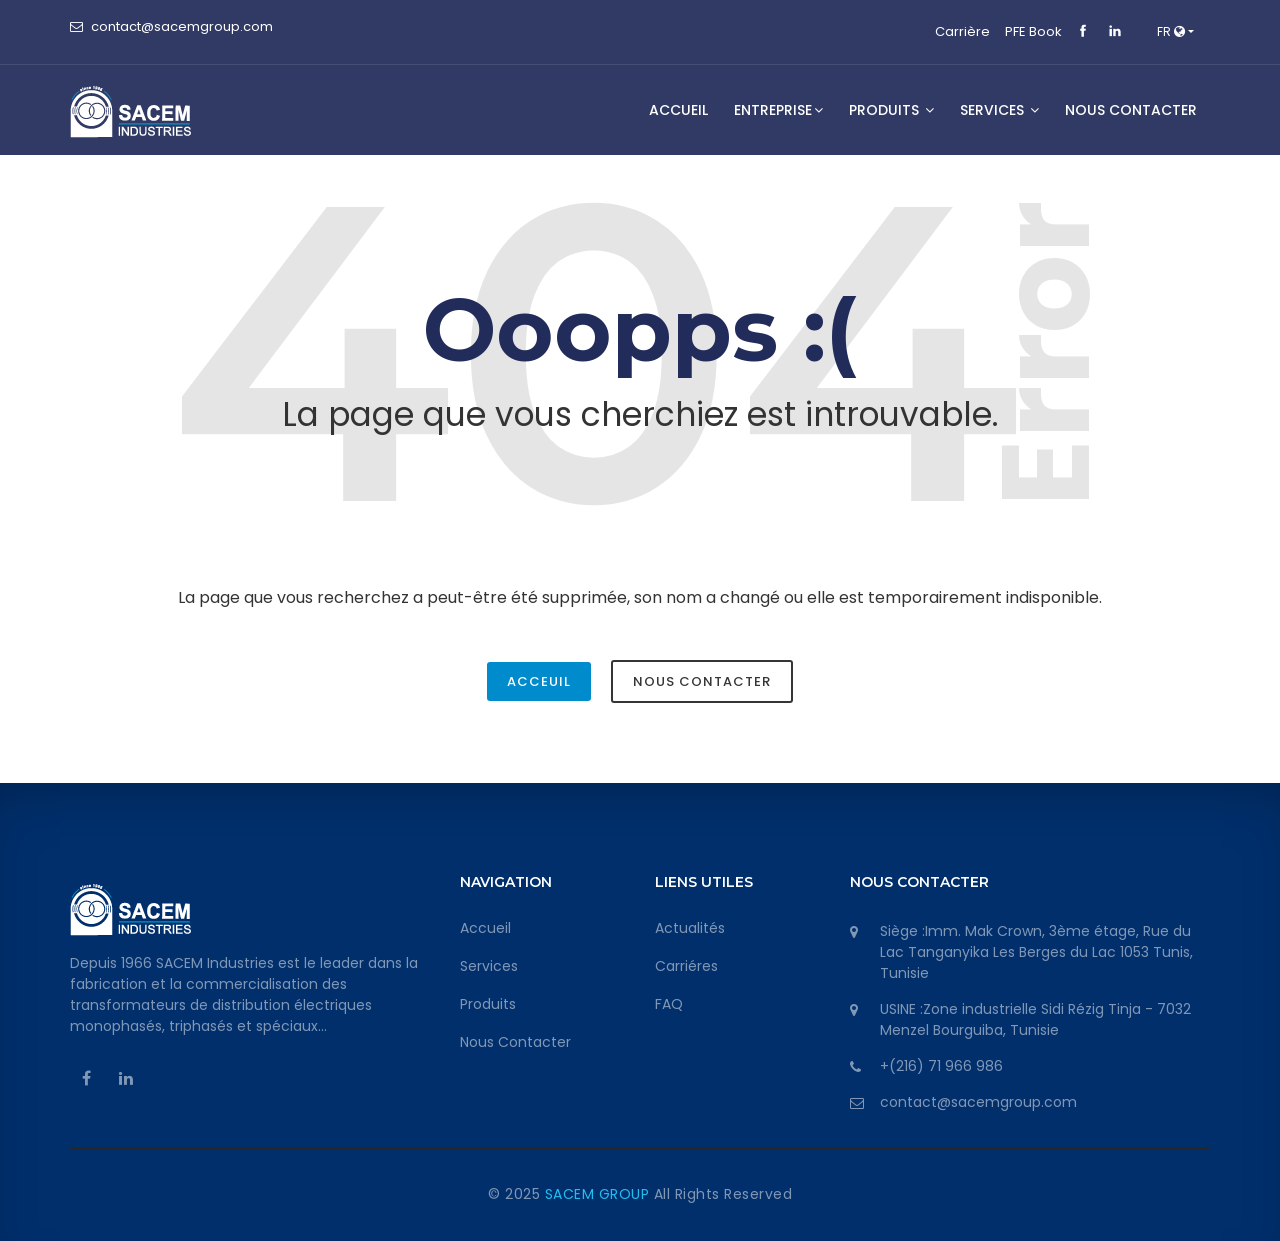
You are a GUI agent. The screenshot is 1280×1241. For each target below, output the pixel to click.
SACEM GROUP (599, 1194)
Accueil (678, 110)
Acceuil (539, 681)
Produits (891, 110)
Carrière (962, 31)
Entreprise (778, 110)
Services (489, 966)
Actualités (690, 928)
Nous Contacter (702, 681)
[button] (1175, 32)
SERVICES (999, 110)
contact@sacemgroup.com (182, 26)
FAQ (669, 1004)
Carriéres (686, 966)
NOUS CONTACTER (1131, 110)
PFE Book (1033, 31)
